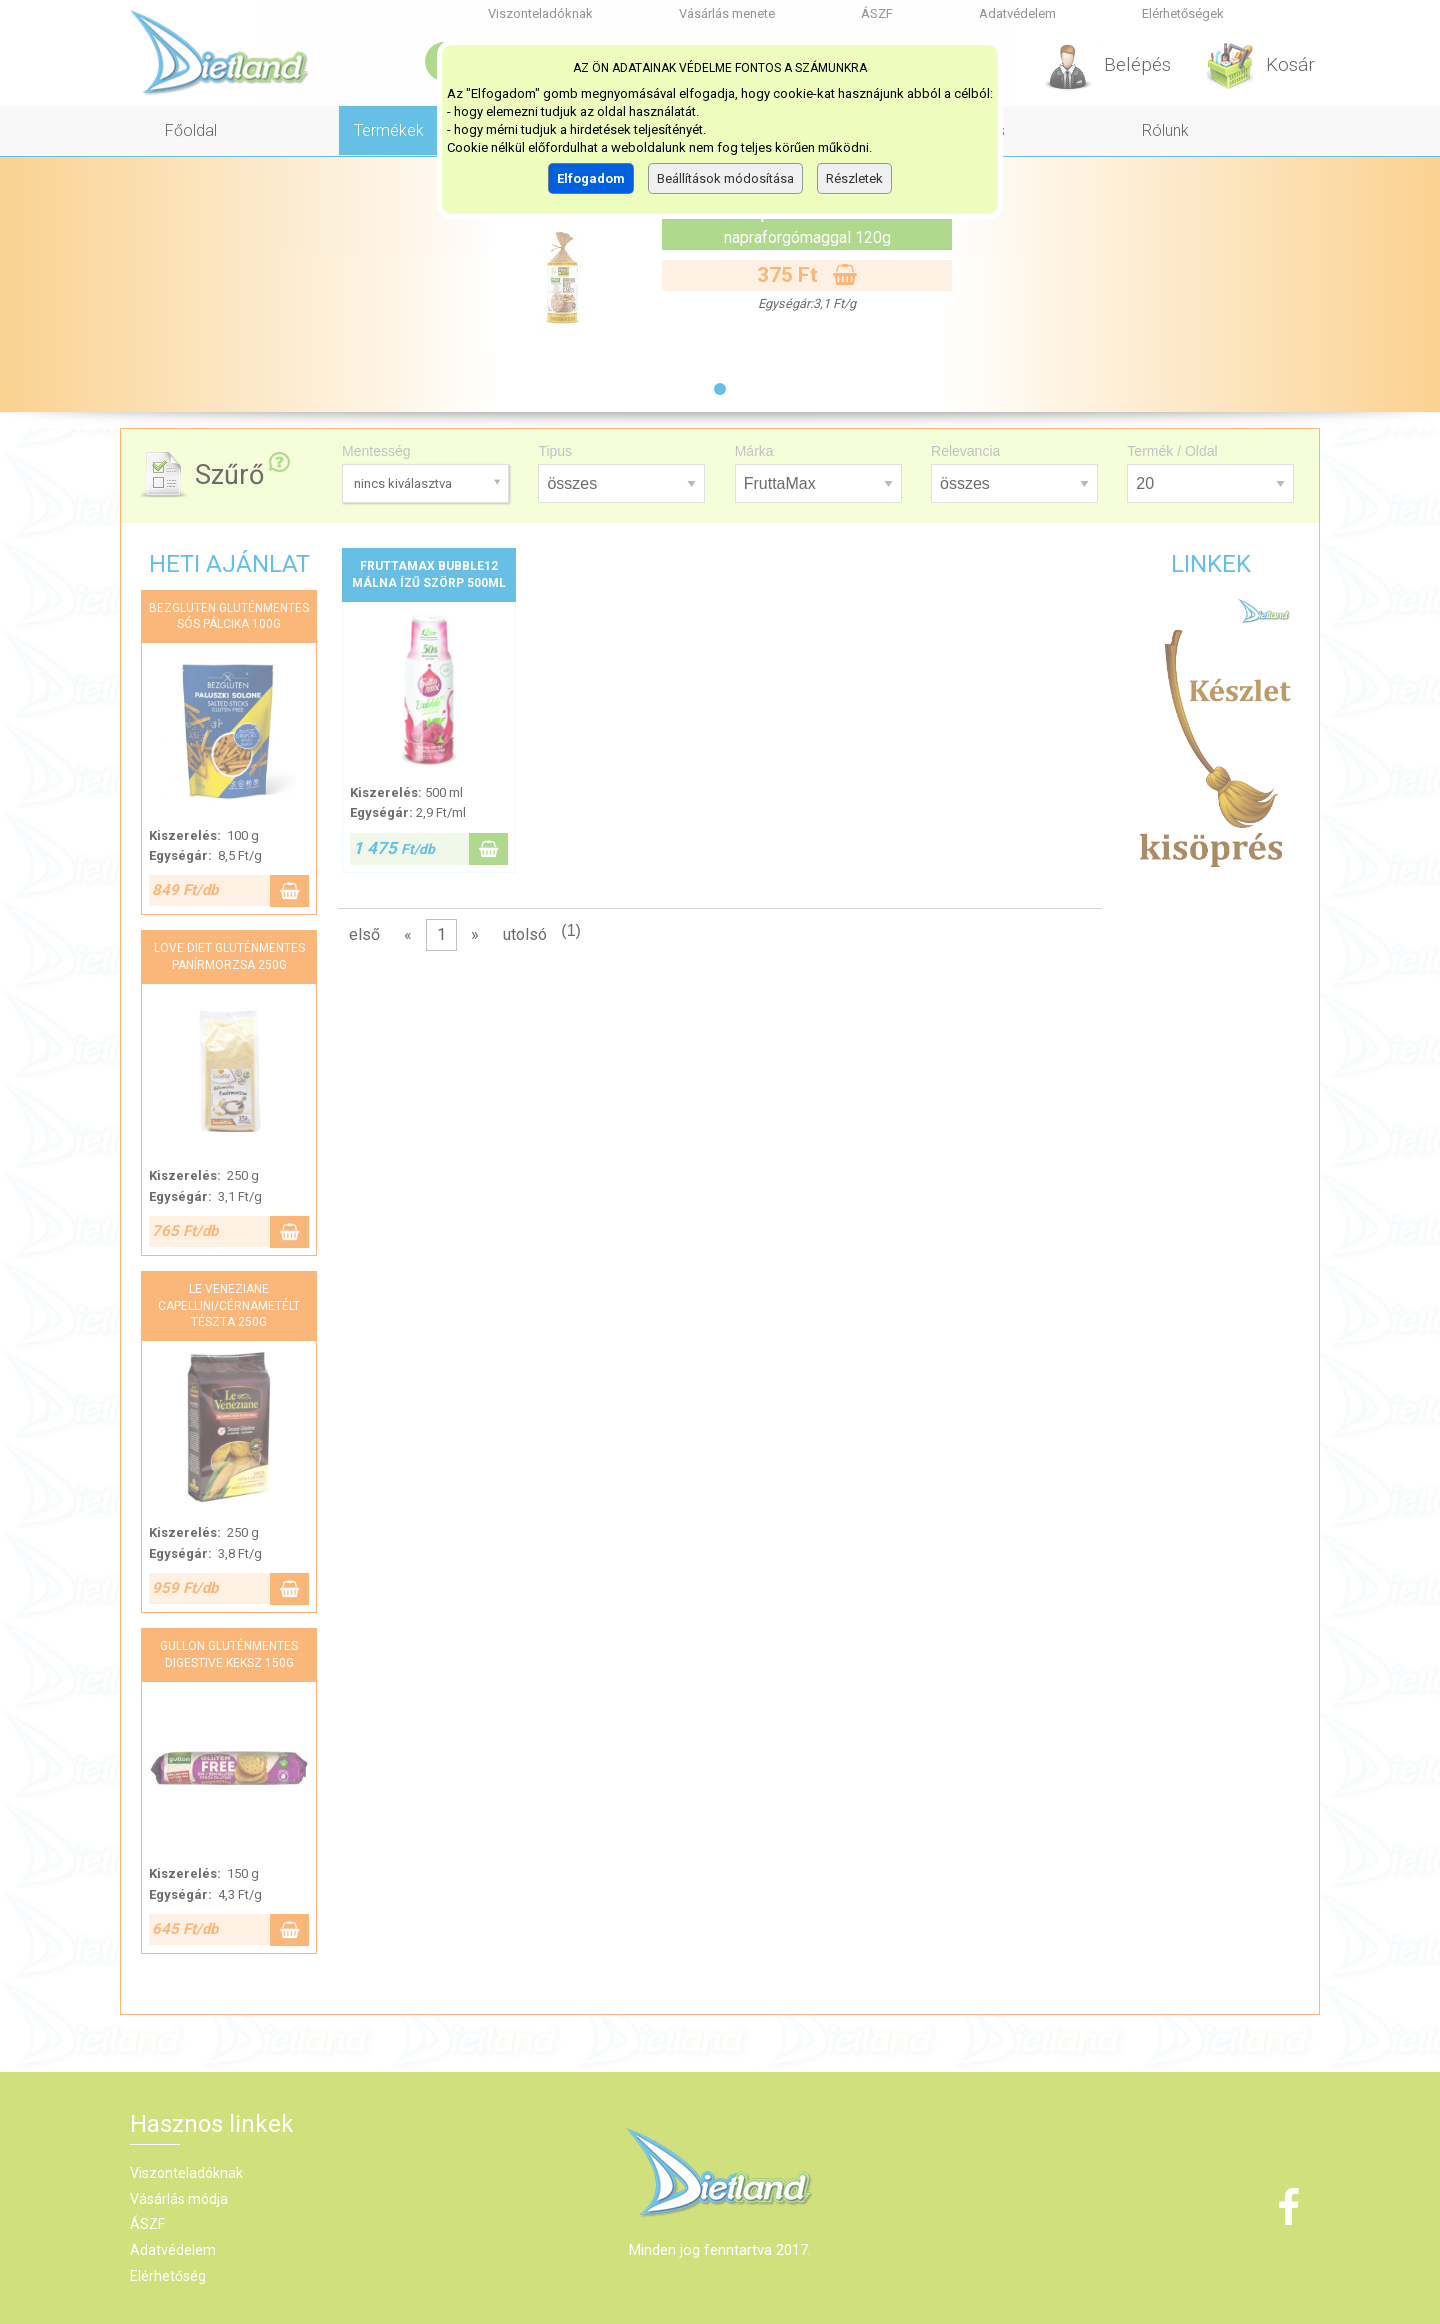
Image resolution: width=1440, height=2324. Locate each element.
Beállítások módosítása (725, 178)
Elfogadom (591, 178)
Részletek (854, 178)
